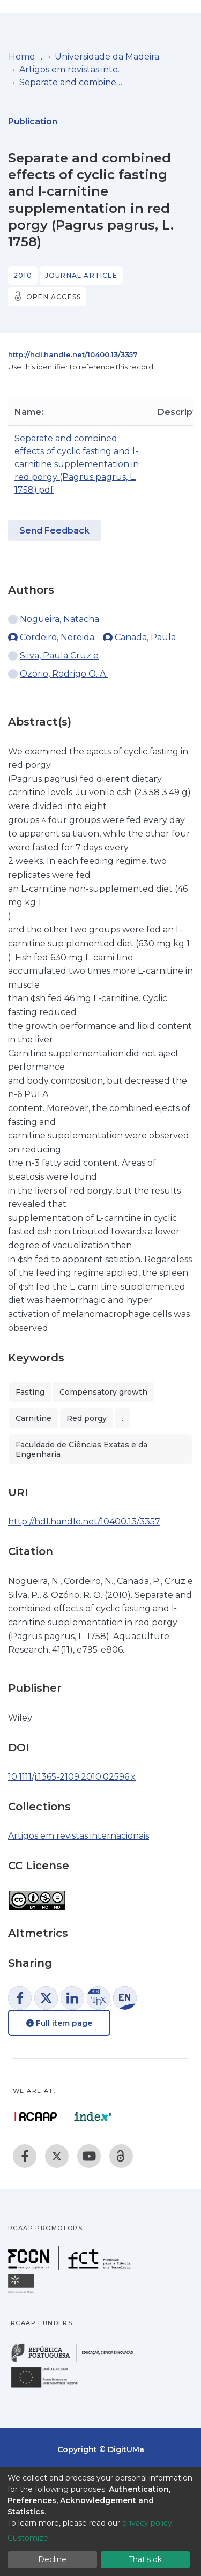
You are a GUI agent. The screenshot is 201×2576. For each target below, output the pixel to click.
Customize (28, 2538)
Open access (53, 297)
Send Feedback (54, 530)
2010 (22, 275)
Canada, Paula (145, 637)
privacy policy (147, 2523)
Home (22, 56)
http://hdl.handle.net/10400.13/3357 (73, 354)
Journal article (81, 275)
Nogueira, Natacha (59, 619)
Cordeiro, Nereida (57, 637)
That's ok (145, 2559)
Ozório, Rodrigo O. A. (64, 674)
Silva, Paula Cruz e (59, 655)
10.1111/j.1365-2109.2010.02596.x (72, 1777)
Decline (52, 2559)
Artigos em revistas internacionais (72, 69)
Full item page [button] (59, 2023)
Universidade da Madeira (107, 56)
